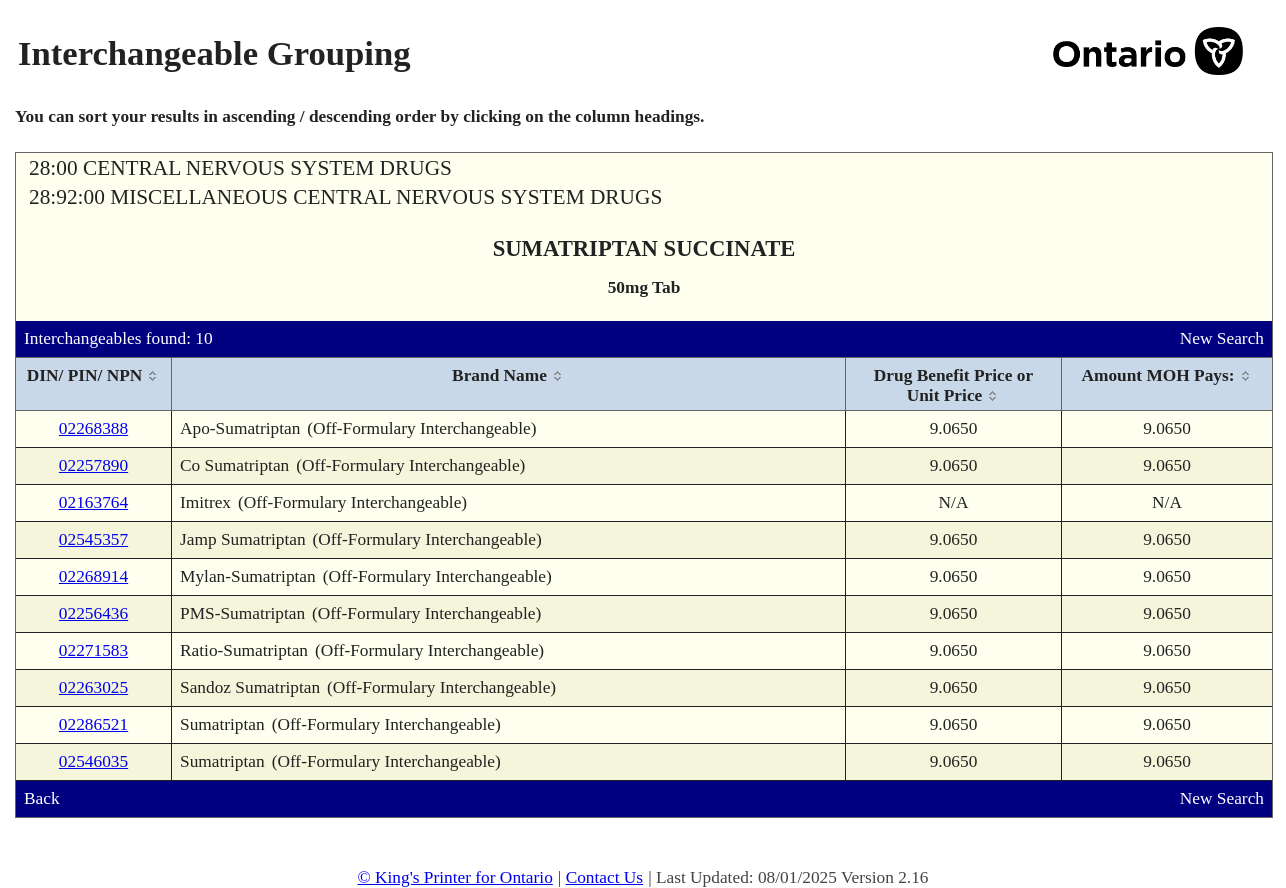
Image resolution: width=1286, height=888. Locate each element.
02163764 (93, 502)
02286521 (93, 724)
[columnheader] (94, 384)
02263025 (93, 687)
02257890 (93, 465)
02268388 (93, 428)
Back (42, 798)
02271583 (93, 650)
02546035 (93, 761)
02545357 (93, 539)
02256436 (93, 613)
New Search (1222, 338)
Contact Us (605, 877)
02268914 (93, 576)
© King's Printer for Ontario (454, 877)
